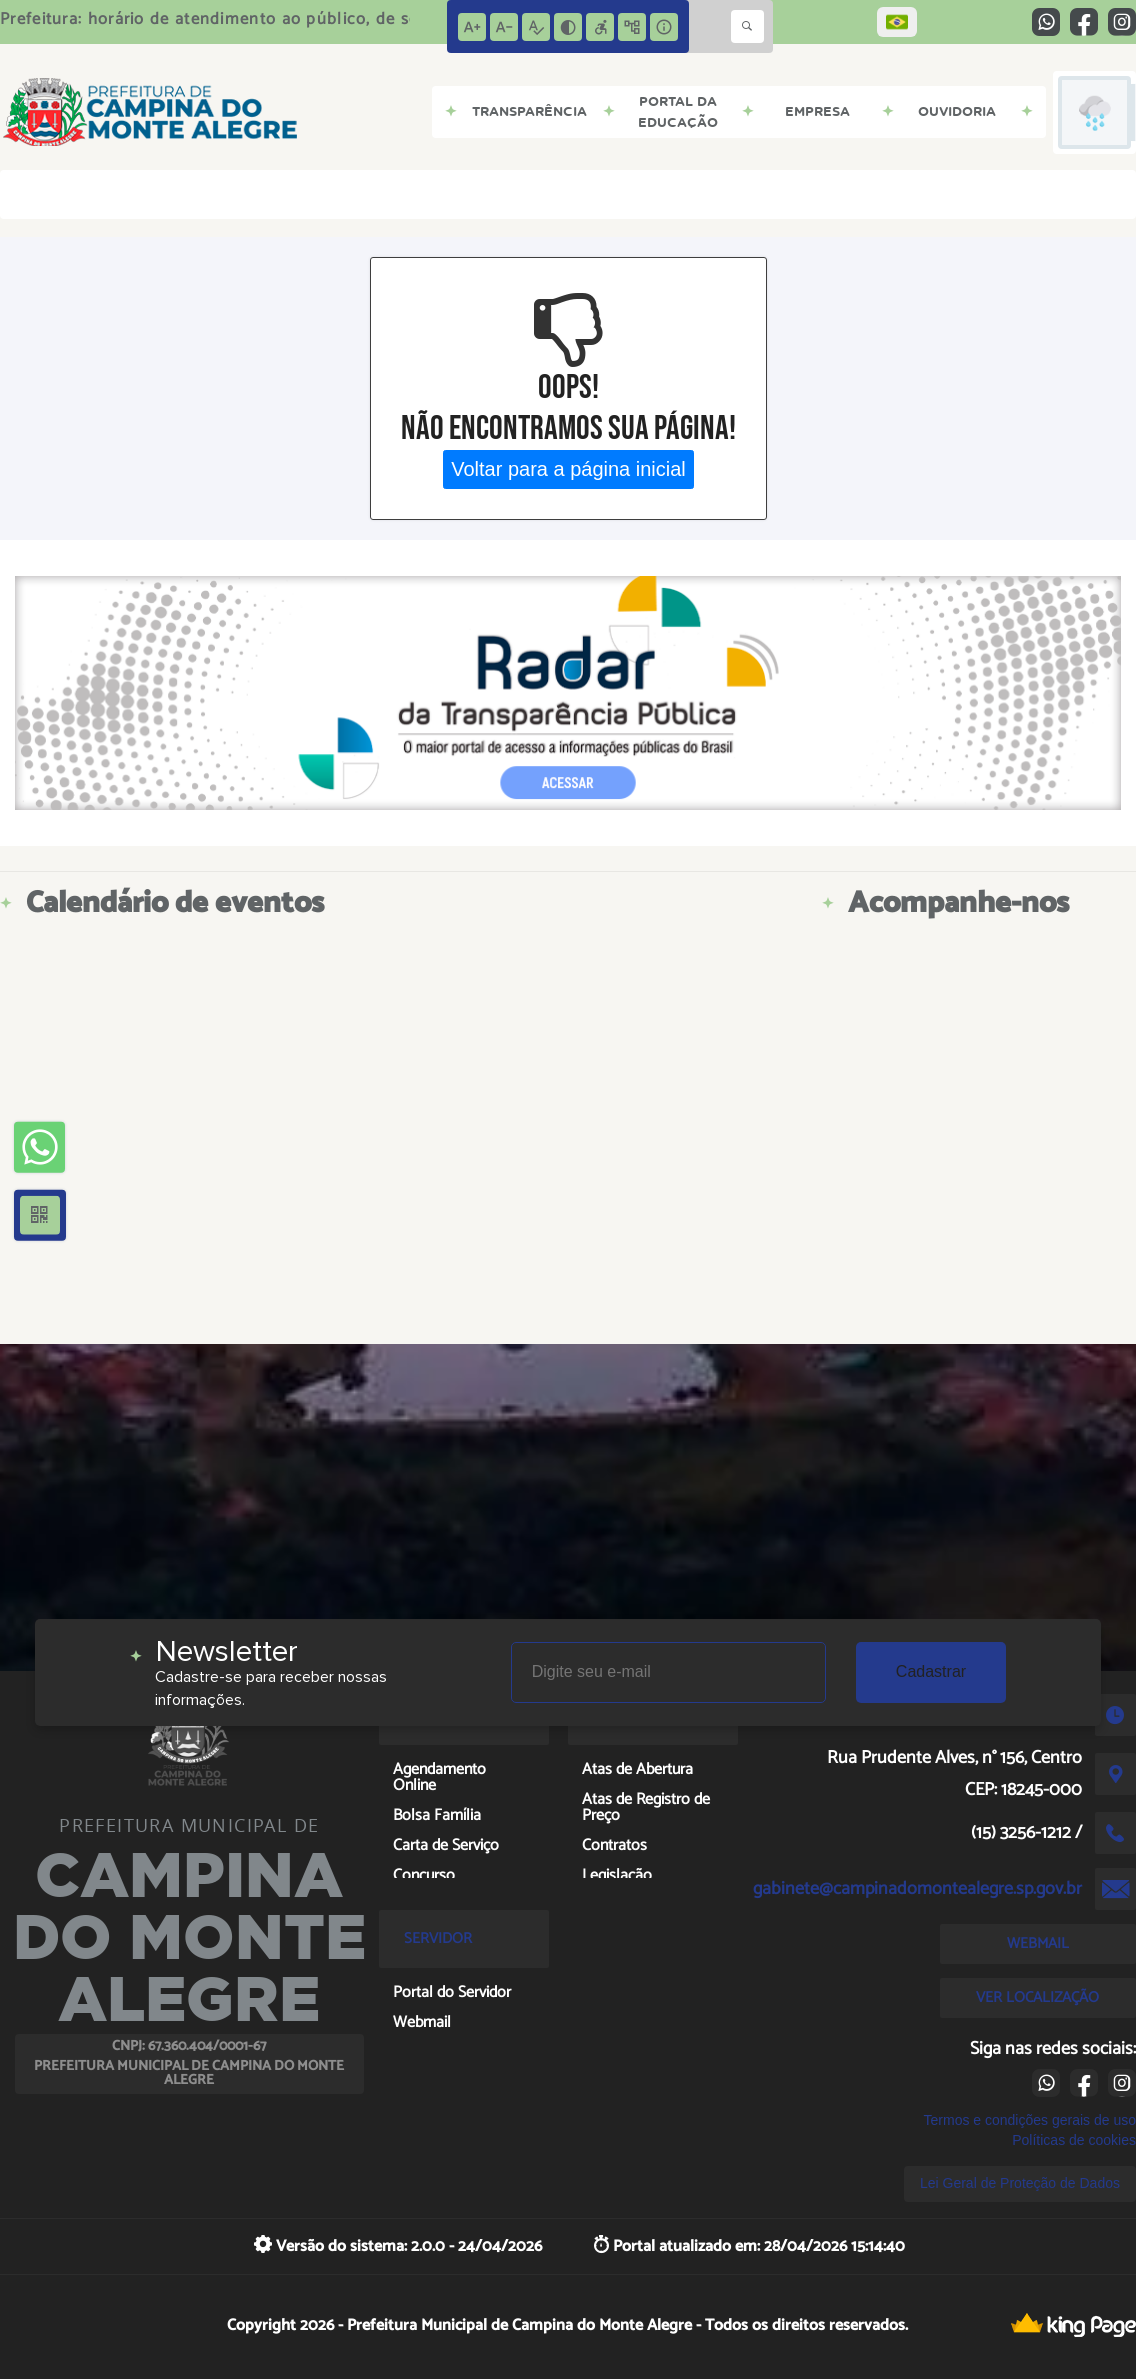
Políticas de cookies (1074, 2140)
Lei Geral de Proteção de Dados (1020, 2183)
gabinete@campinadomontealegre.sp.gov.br (917, 1889)
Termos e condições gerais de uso (1030, 2120)
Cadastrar (931, 1671)
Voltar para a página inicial (568, 469)
